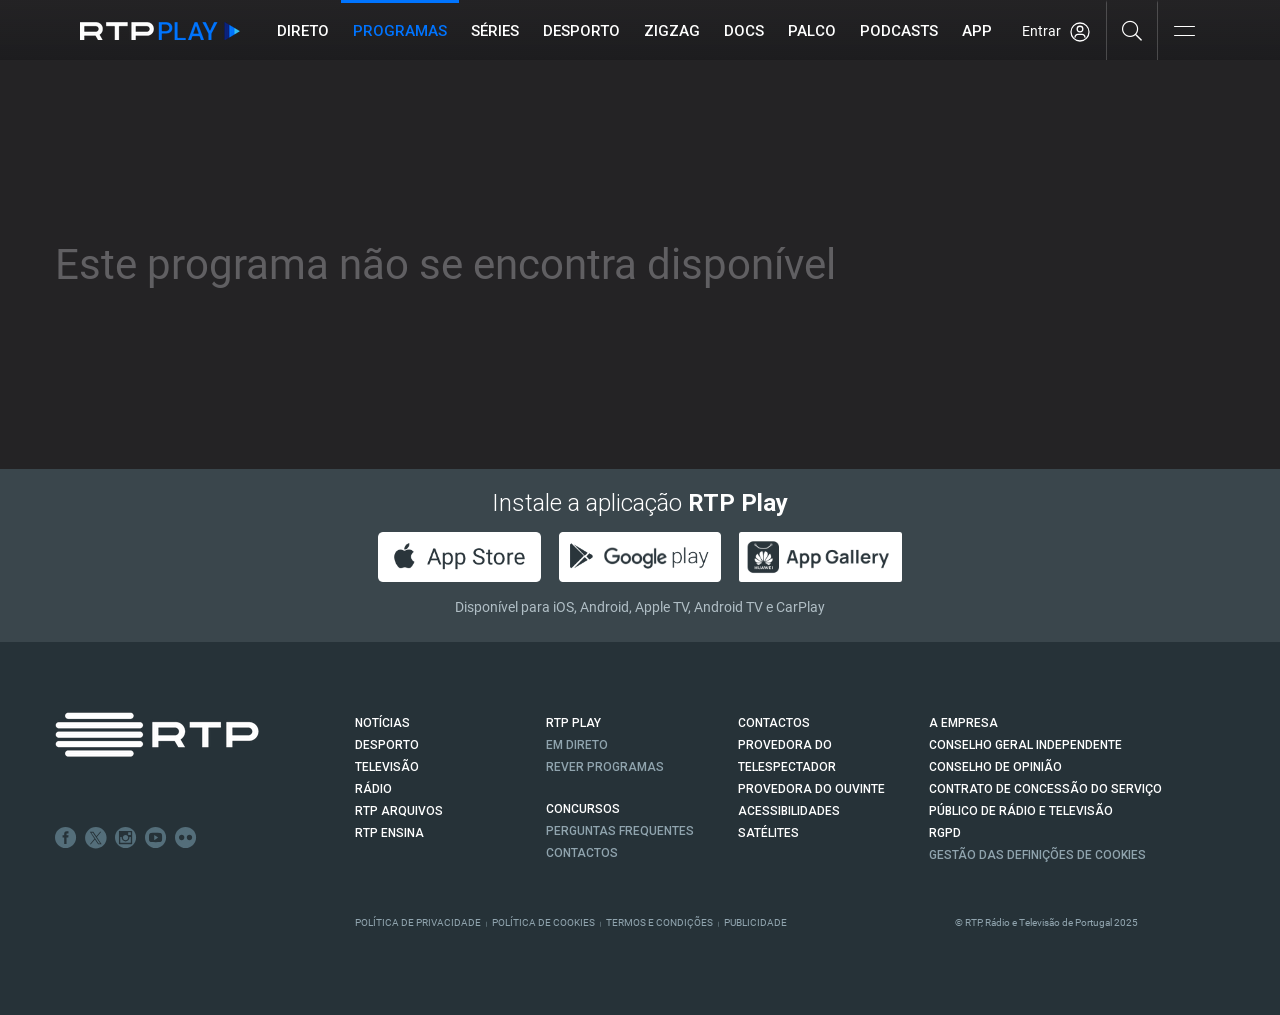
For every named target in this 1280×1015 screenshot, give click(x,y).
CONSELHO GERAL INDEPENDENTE (1025, 745)
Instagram (126, 838)
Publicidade (755, 922)
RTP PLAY (573, 723)
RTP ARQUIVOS (399, 811)
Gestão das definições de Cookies (1037, 855)
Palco (812, 31)
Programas (400, 31)
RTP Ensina (389, 833)
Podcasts (899, 31)
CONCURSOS (583, 809)
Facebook (66, 838)
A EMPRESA (963, 723)
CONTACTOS (774, 723)
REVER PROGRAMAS (605, 767)
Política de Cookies (543, 922)
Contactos (582, 853)
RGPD (945, 833)
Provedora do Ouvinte (811, 789)
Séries (495, 31)
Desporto (581, 31)
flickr (186, 838)
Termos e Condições (659, 922)
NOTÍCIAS (382, 723)
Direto (303, 31)
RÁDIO (373, 789)
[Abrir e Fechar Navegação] (1184, 32)
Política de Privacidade (418, 922)
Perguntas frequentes (620, 831)
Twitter (96, 838)
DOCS (744, 31)
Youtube (156, 838)
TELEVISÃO (387, 767)
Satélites (768, 833)
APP (977, 31)
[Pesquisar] (1132, 30)
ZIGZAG (672, 31)
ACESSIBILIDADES (789, 811)
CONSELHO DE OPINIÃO (995, 767)
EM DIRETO (577, 745)
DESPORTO (387, 745)
